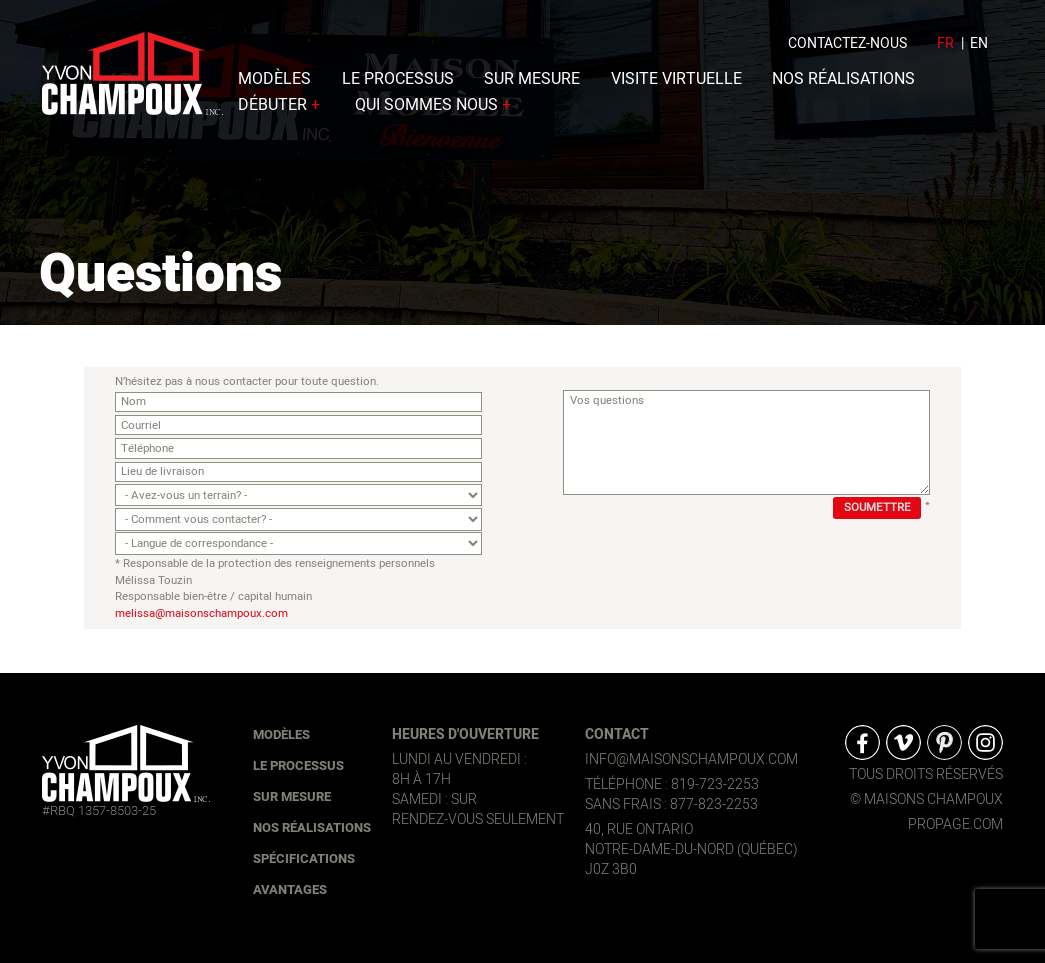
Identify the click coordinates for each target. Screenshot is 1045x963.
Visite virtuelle (676, 85)
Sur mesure (532, 85)
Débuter (281, 111)
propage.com (955, 825)
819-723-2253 (715, 784)
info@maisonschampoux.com (691, 759)
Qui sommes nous (435, 111)
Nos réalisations (843, 85)
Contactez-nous (847, 49)
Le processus (398, 85)
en (979, 49)
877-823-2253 (714, 804)
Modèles (274, 85)
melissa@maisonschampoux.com (201, 614)
